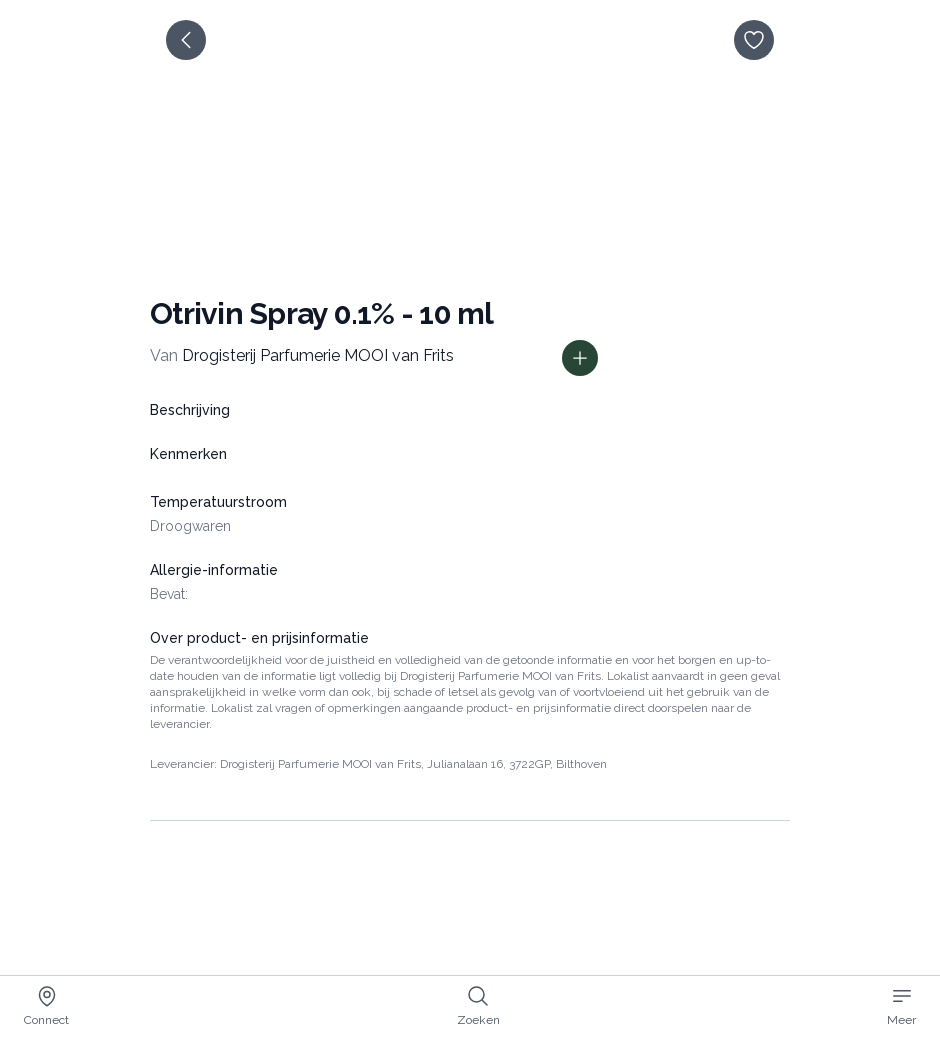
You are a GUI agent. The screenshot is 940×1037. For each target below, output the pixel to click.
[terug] (186, 40)
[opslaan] (754, 40)
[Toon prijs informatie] (580, 358)
